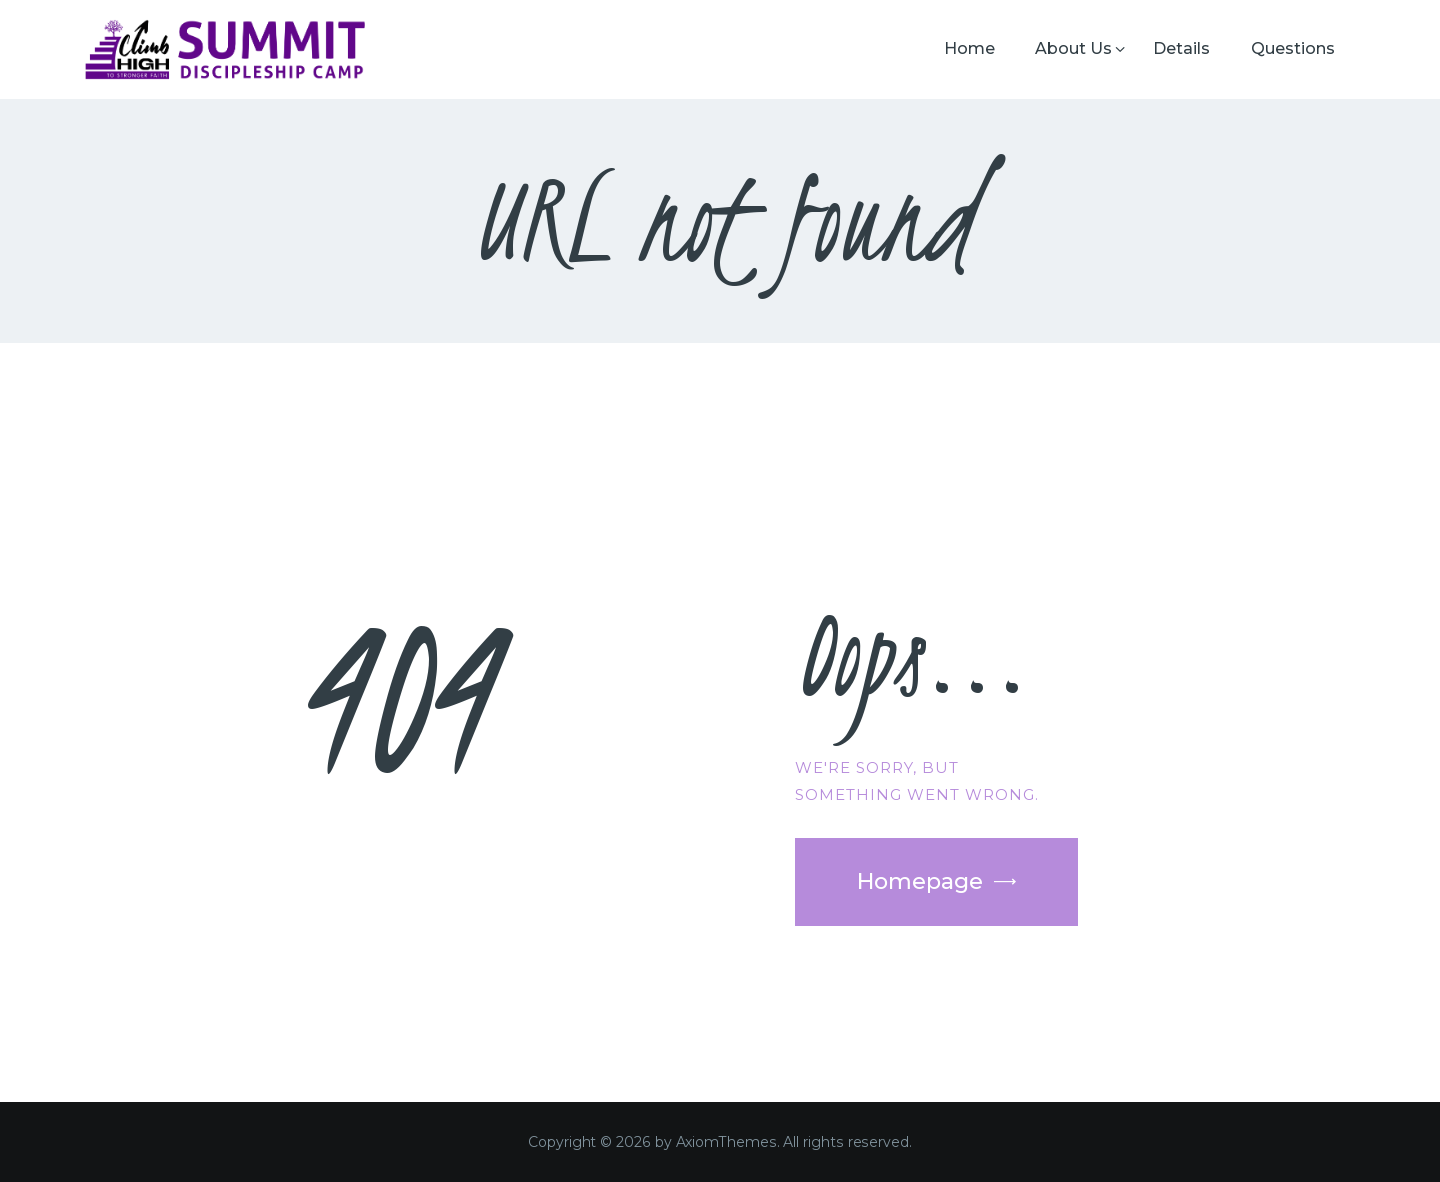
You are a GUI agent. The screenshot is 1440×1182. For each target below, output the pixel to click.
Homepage (920, 881)
